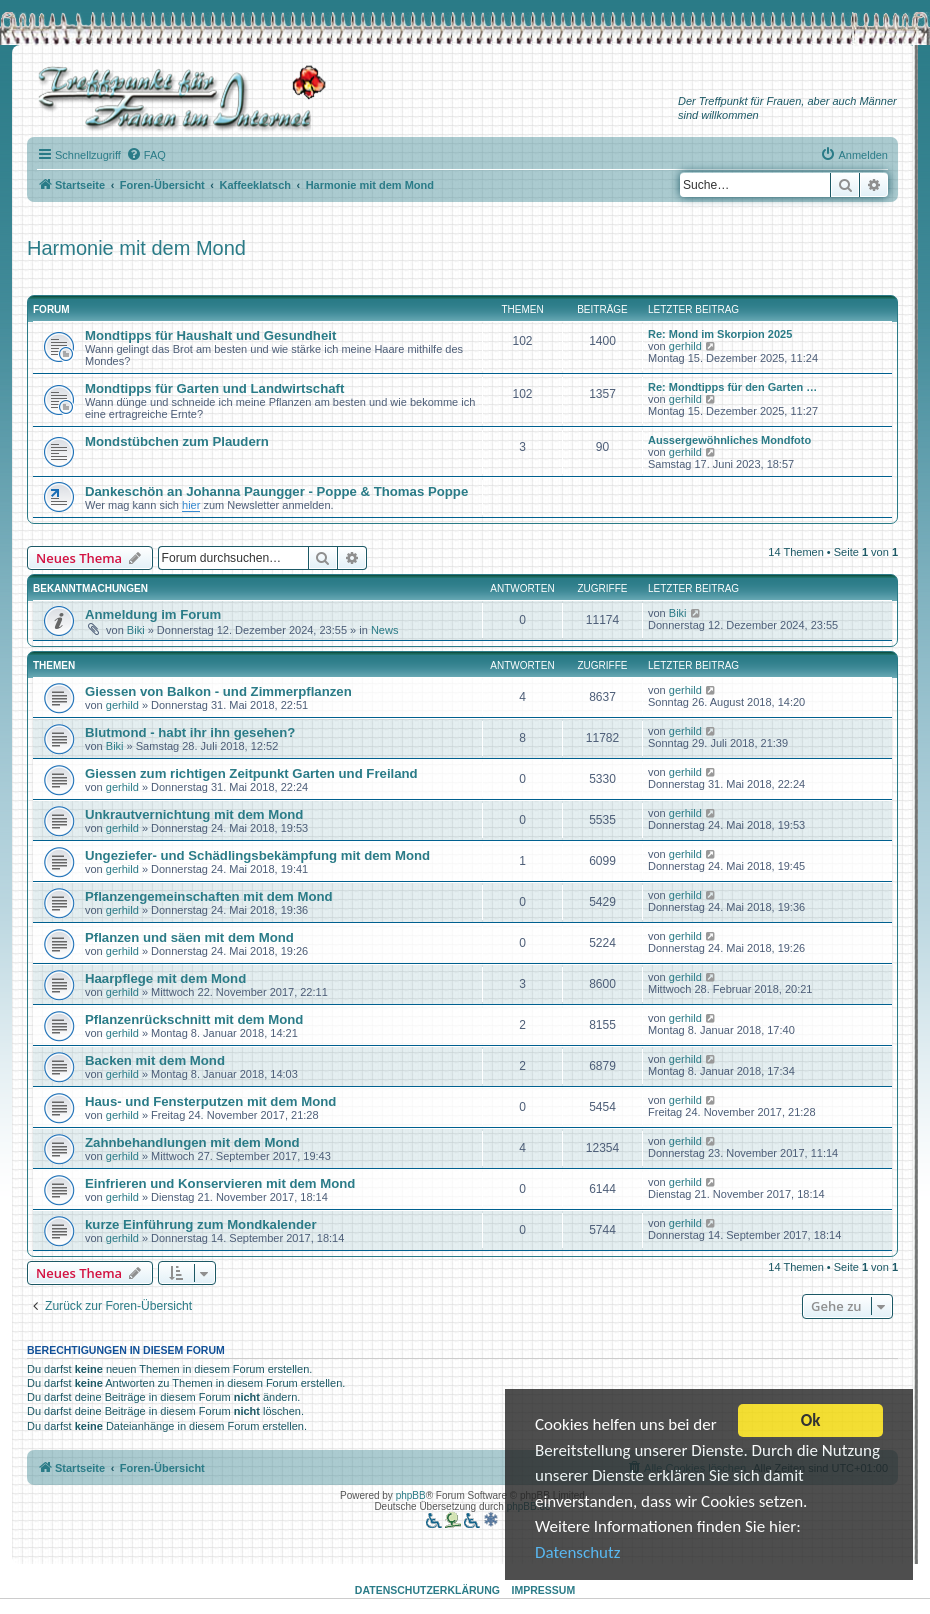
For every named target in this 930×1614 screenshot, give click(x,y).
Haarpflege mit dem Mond (165, 978)
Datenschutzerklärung (427, 1590)
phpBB (411, 1495)
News (385, 630)
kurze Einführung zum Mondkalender (201, 1224)
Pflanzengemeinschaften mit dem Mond (209, 896)
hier (191, 505)
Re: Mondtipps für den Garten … (732, 387)
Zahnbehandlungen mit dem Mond (192, 1142)
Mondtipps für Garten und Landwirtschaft (214, 388)
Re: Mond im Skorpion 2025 (720, 334)
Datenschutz (577, 1554)
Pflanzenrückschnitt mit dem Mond (194, 1019)
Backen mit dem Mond (155, 1060)
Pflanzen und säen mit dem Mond (189, 937)
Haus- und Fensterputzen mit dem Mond (210, 1101)
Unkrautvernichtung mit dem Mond (194, 814)
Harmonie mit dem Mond (136, 248)
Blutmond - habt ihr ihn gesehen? (190, 732)
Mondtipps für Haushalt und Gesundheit (210, 335)
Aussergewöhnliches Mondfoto (729, 440)
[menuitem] (146, 155)
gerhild (685, 346)
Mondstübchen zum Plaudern (177, 441)
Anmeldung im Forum (153, 614)
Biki (136, 630)
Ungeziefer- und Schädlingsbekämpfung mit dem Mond (257, 855)
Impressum (544, 1590)
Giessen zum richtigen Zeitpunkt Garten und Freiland (251, 773)
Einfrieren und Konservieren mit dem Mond (220, 1183)
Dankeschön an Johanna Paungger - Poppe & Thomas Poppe (276, 491)
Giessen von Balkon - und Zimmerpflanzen (218, 691)
